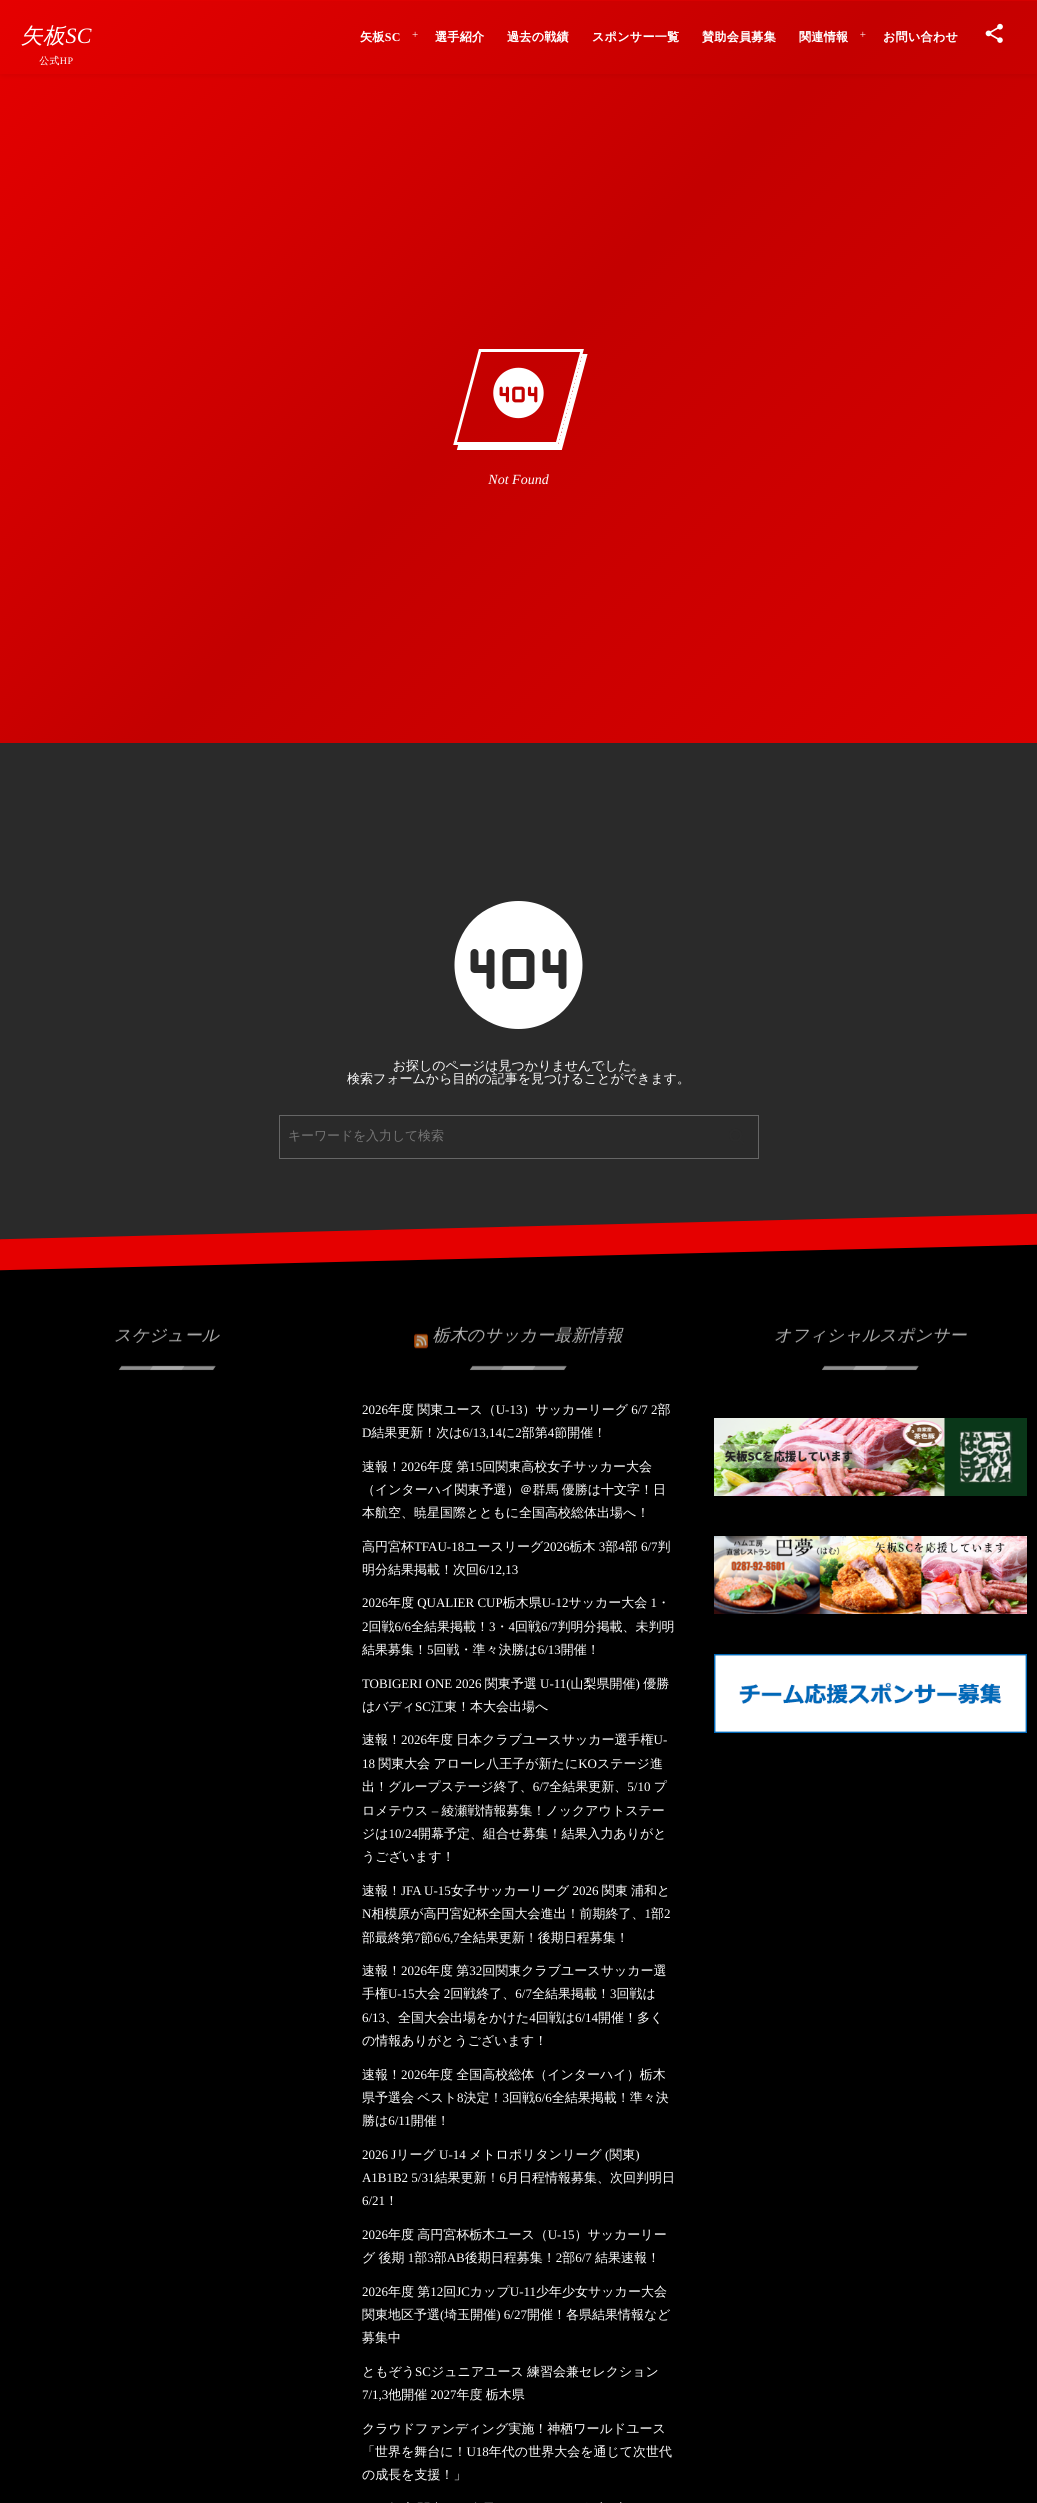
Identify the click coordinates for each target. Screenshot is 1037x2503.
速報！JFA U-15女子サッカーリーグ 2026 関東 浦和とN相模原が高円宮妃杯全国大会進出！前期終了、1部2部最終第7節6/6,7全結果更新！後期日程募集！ (516, 1914)
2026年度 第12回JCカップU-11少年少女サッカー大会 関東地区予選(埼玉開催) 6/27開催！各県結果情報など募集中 (516, 2315)
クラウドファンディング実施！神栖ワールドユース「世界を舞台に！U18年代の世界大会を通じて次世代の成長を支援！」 (517, 2452)
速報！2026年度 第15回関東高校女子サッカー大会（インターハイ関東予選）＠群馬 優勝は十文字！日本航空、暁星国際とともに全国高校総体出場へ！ (514, 1490)
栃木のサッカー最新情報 (527, 1323)
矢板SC (56, 36)
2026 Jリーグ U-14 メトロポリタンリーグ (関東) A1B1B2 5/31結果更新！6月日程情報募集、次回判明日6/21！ (518, 2178)
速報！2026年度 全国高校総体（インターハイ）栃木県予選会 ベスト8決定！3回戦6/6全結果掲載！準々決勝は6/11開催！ (515, 2098)
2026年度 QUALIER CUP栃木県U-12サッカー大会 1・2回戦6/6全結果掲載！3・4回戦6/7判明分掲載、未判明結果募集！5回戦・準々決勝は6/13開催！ (518, 1626)
